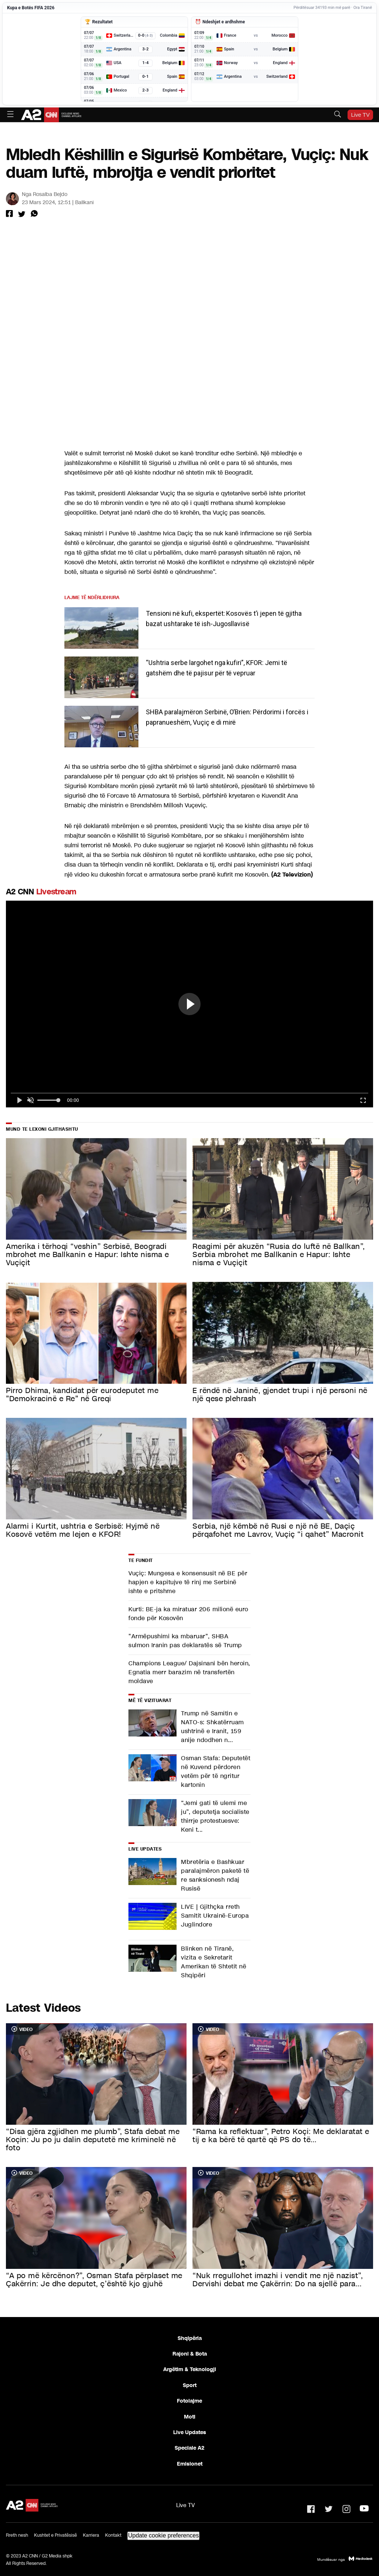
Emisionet (189, 2463)
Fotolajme (189, 2400)
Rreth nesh (17, 2535)
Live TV (360, 115)
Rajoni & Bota (189, 2353)
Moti (189, 2416)
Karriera (91, 2535)
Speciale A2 (189, 2448)
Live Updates (189, 2432)
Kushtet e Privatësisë (55, 2535)
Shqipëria (190, 2338)
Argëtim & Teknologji (189, 2369)
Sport (190, 2385)
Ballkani (84, 202)
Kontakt (113, 2535)
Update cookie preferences (163, 2535)
